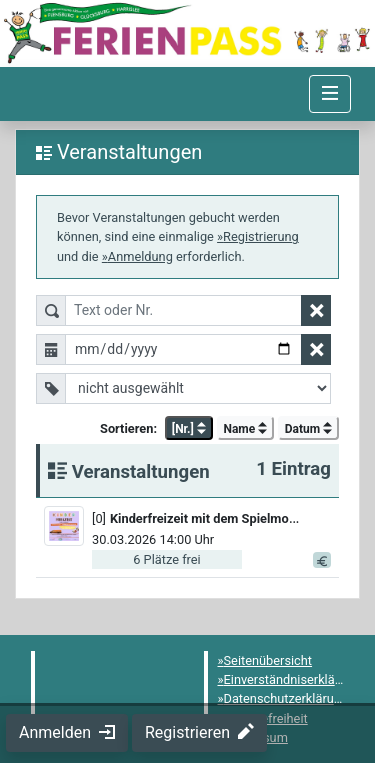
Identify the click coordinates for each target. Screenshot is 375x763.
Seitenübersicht (268, 660)
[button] (213, 518)
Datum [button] (308, 429)
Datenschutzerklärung (286, 698)
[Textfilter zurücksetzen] (316, 310)
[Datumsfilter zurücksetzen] (316, 349)
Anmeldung (140, 256)
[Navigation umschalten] (330, 94)
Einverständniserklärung (292, 679)
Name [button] (245, 429)
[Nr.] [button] (189, 429)
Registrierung (261, 236)
